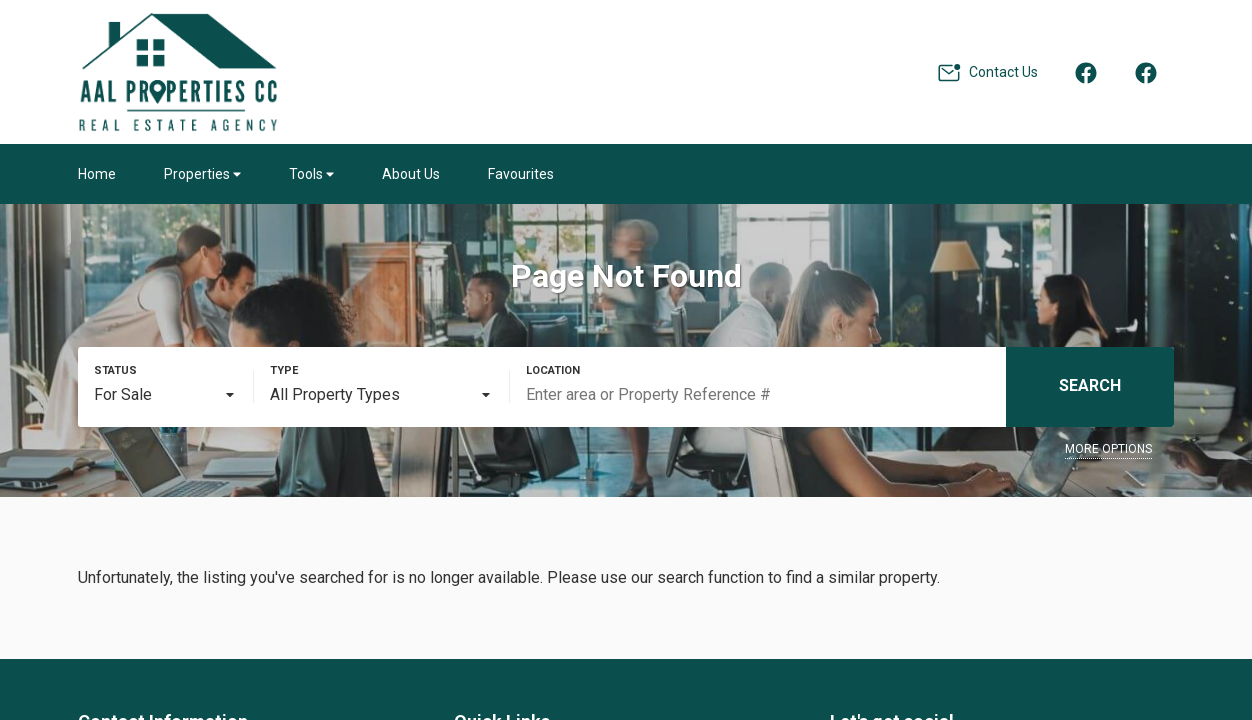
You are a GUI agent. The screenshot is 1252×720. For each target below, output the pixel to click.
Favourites (521, 174)
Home (97, 174)
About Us (411, 174)
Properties (202, 174)
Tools (311, 174)
